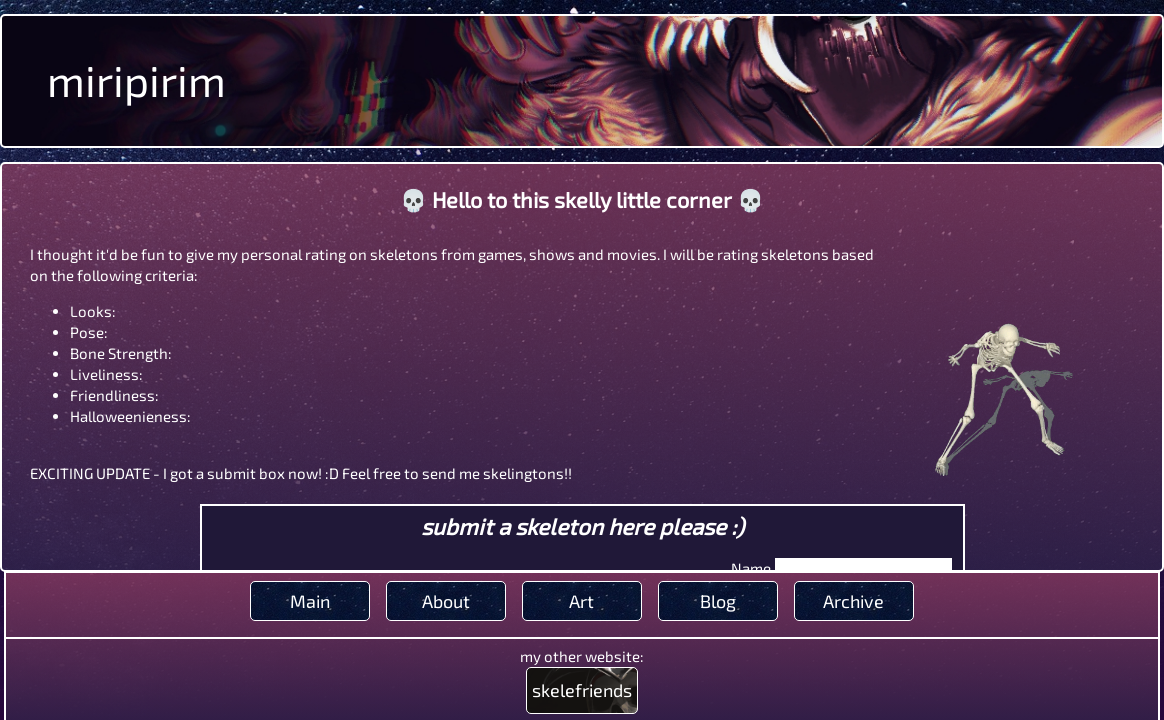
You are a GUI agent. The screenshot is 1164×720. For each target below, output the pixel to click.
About (446, 601)
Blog (718, 601)
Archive (853, 601)
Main (310, 601)
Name (751, 568)
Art (581, 601)
